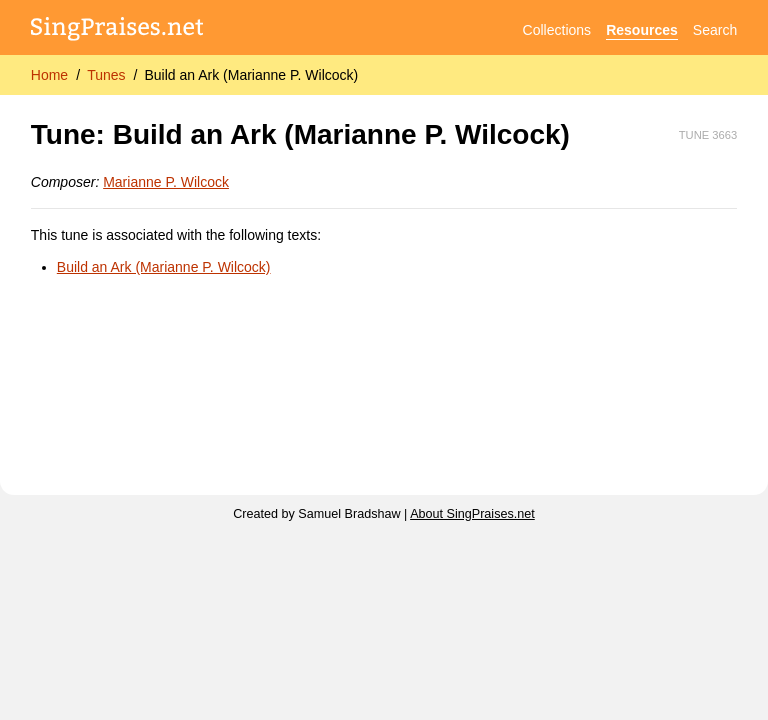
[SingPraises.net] (117, 30)
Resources (642, 30)
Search (715, 30)
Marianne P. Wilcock (166, 182)
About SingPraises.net (472, 514)
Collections (557, 30)
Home (49, 75)
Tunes (106, 75)
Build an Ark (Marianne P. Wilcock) (251, 75)
